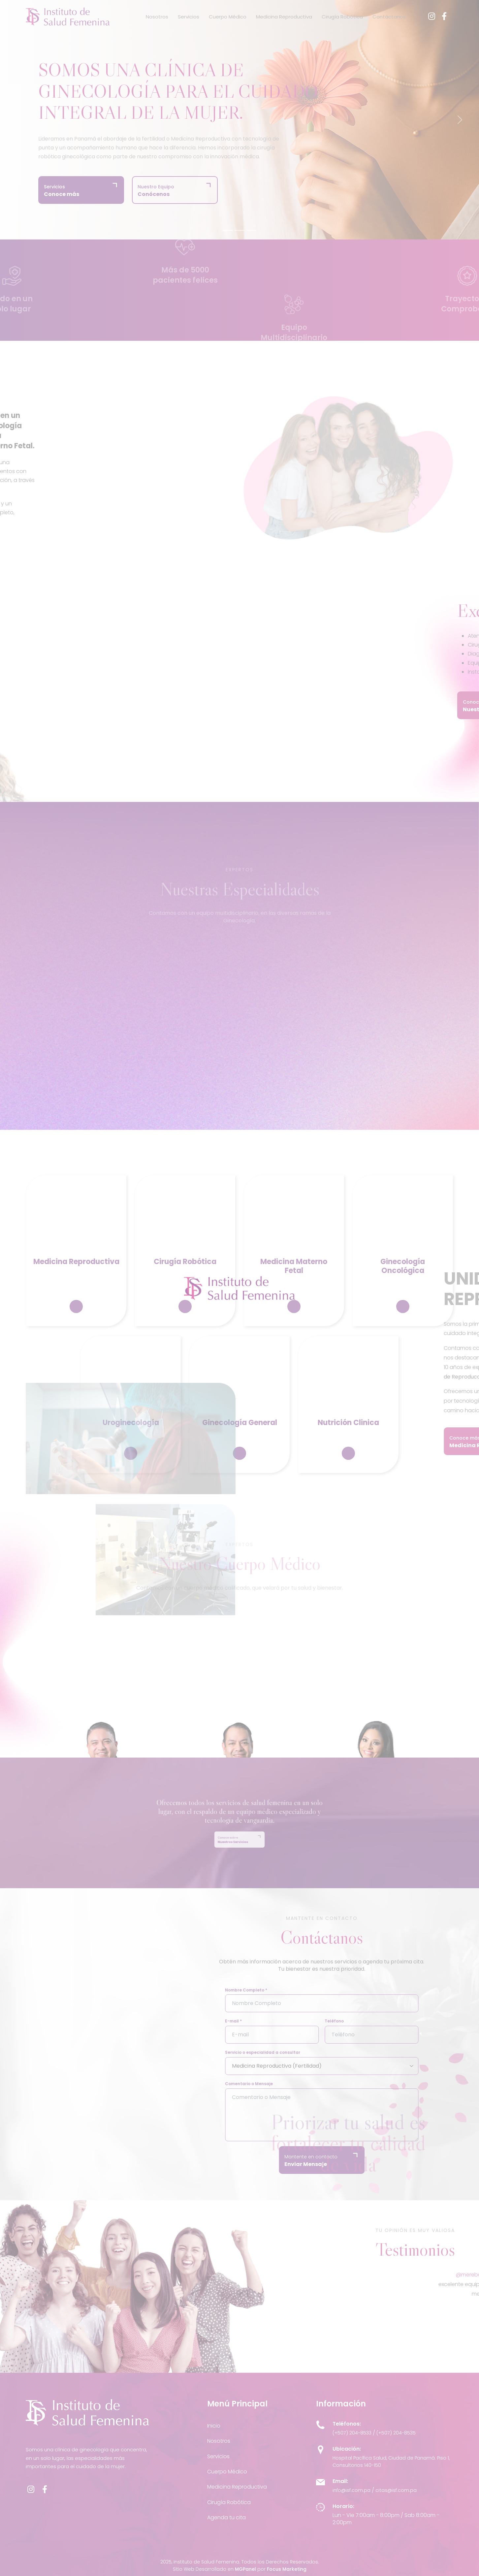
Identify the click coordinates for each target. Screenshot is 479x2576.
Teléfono (360, 2021)
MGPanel (245, 2569)
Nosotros (157, 16)
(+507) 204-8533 (352, 2433)
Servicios (188, 16)
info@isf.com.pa (351, 2490)
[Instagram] (431, 16)
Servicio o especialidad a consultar (289, 2052)
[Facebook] (444, 16)
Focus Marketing (286, 2569)
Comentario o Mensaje (276, 2083)
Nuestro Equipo (156, 190)
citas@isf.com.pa (395, 2490)
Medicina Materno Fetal (293, 1303)
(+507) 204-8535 (395, 2433)
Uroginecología (131, 1460)
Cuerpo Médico (227, 16)
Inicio (213, 2426)
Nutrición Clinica (348, 1460)
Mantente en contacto (337, 2160)
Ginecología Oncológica (402, 1303)
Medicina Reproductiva (284, 16)
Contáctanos (389, 16)
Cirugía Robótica (342, 16)
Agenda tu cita (226, 2517)
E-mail (260, 2021)
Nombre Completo (273, 1990)
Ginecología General (239, 1460)
